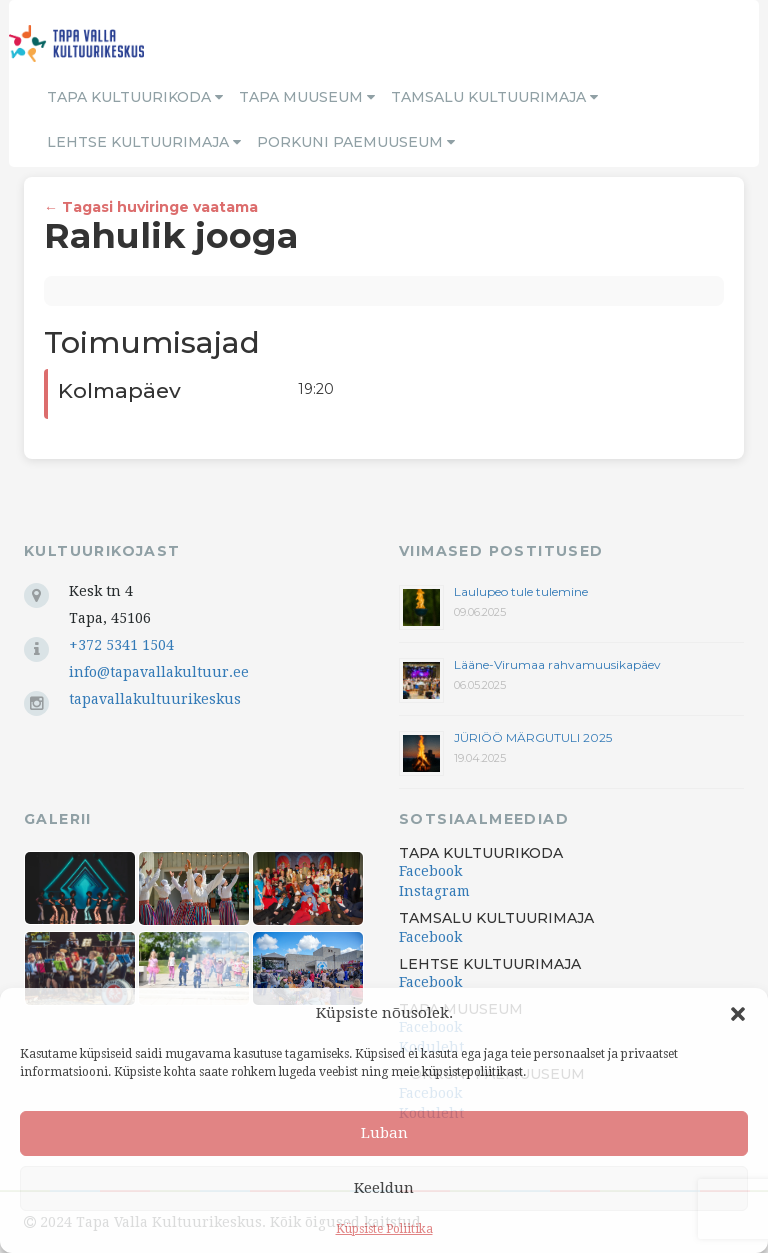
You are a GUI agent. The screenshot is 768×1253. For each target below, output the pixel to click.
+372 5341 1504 (121, 645)
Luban (384, 1133)
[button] (738, 1014)
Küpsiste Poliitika (384, 1229)
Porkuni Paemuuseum (356, 142)
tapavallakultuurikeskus (155, 699)
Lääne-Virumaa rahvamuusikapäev (557, 664)
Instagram (434, 891)
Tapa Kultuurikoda (135, 97)
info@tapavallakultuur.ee (159, 672)
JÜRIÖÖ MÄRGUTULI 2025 (533, 737)
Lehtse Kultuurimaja (144, 142)
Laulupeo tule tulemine (522, 591)
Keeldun (384, 1188)
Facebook (430, 871)
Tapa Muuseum (307, 97)
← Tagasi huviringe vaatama (151, 207)
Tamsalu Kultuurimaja (494, 97)
